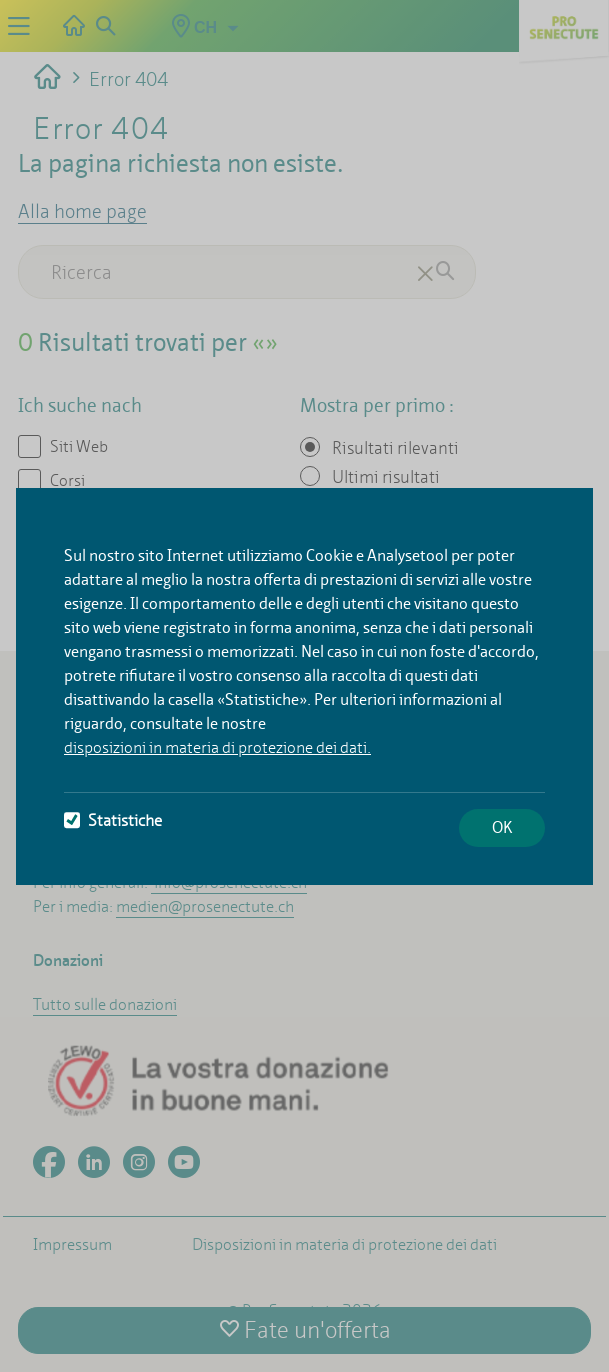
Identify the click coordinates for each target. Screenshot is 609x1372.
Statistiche (113, 820)
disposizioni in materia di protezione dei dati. (217, 747)
